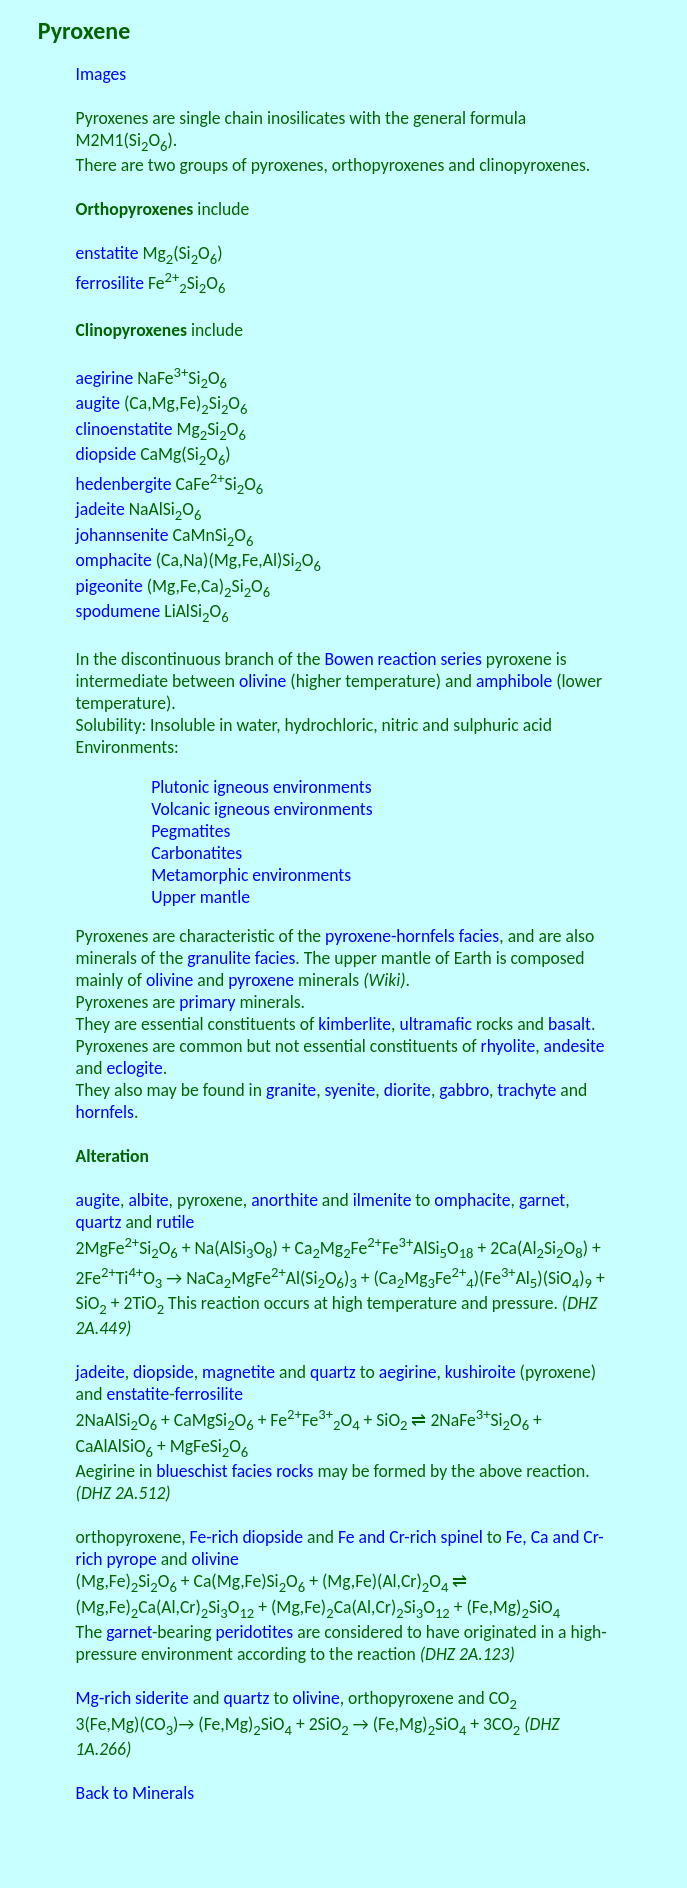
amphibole (514, 681)
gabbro (464, 1090)
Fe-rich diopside (246, 1537)
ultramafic (435, 1024)
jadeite (100, 509)
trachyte (526, 1090)
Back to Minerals (135, 1793)
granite (291, 1090)
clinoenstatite (124, 429)
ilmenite (382, 1200)
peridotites (254, 1632)
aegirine (105, 378)
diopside (106, 454)
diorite (407, 1090)
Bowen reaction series (402, 659)
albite (148, 1200)
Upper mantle (200, 897)
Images (101, 74)
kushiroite (480, 1372)
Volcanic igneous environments (261, 809)
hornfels (105, 1112)
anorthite (284, 1200)
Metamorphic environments (251, 875)
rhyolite (508, 1046)
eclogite (134, 1068)
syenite (350, 1090)
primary (207, 1002)
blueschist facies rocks (234, 1471)
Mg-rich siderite (132, 1698)
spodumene (118, 611)
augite (98, 403)
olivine (262, 681)
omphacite (114, 560)
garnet (542, 1200)
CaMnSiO (211, 535)
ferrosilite (110, 283)
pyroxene (261, 980)
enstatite (107, 253)
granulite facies (241, 958)
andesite (574, 1046)
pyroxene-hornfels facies (412, 936)
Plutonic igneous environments (261, 787)
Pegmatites (190, 831)
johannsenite (122, 535)
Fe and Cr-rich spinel (410, 1537)
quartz (99, 1222)
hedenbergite (124, 484)
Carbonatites (196, 853)
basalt (569, 1024)
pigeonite (109, 586)
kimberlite (354, 1024)
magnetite (238, 1372)
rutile (175, 1222)
